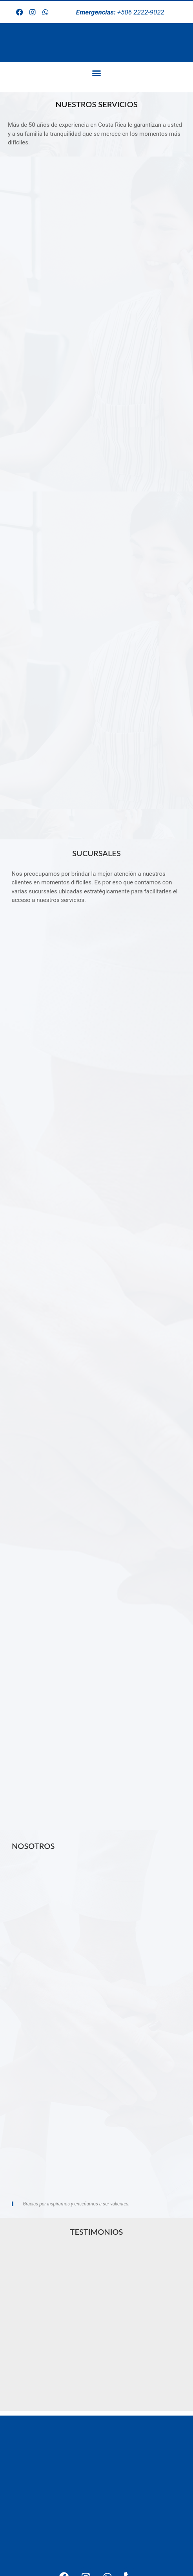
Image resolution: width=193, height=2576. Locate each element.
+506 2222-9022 (120, 12)
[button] (96, 73)
